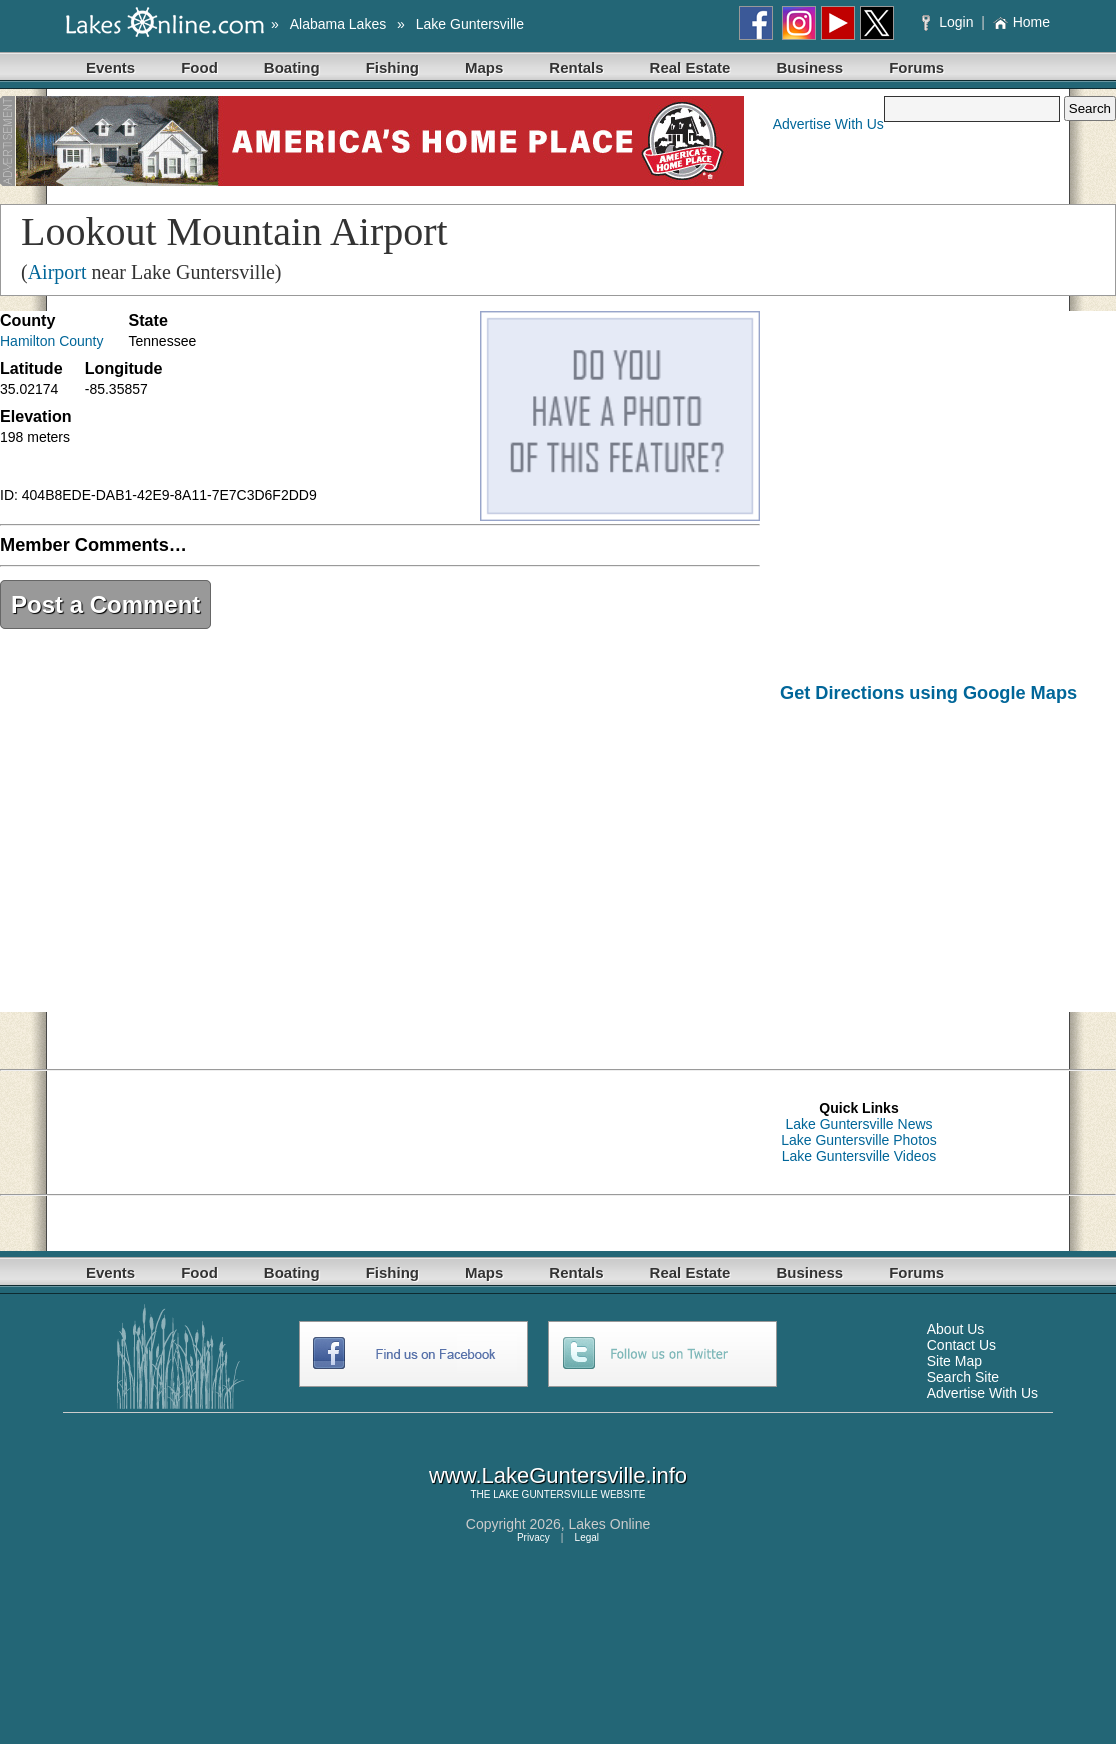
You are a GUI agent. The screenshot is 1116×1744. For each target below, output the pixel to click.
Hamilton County (52, 341)
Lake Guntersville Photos (859, 1140)
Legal (587, 1537)
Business (809, 67)
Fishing (392, 67)
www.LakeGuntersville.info (558, 1475)
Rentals (576, 67)
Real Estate (690, 67)
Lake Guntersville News (858, 1124)
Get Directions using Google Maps (928, 693)
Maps (484, 67)
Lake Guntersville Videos (859, 1156)
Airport (57, 272)
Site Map (954, 1361)
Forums (916, 67)
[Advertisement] (948, 872)
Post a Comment (105, 604)
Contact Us (961, 1345)
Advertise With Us (828, 124)
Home (1021, 22)
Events (110, 67)
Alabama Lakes (338, 24)
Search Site (963, 1377)
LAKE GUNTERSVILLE (545, 1494)
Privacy (533, 1537)
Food (199, 67)
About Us (956, 1329)
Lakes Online (610, 1524)
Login (949, 22)
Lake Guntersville (470, 24)
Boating (292, 67)
